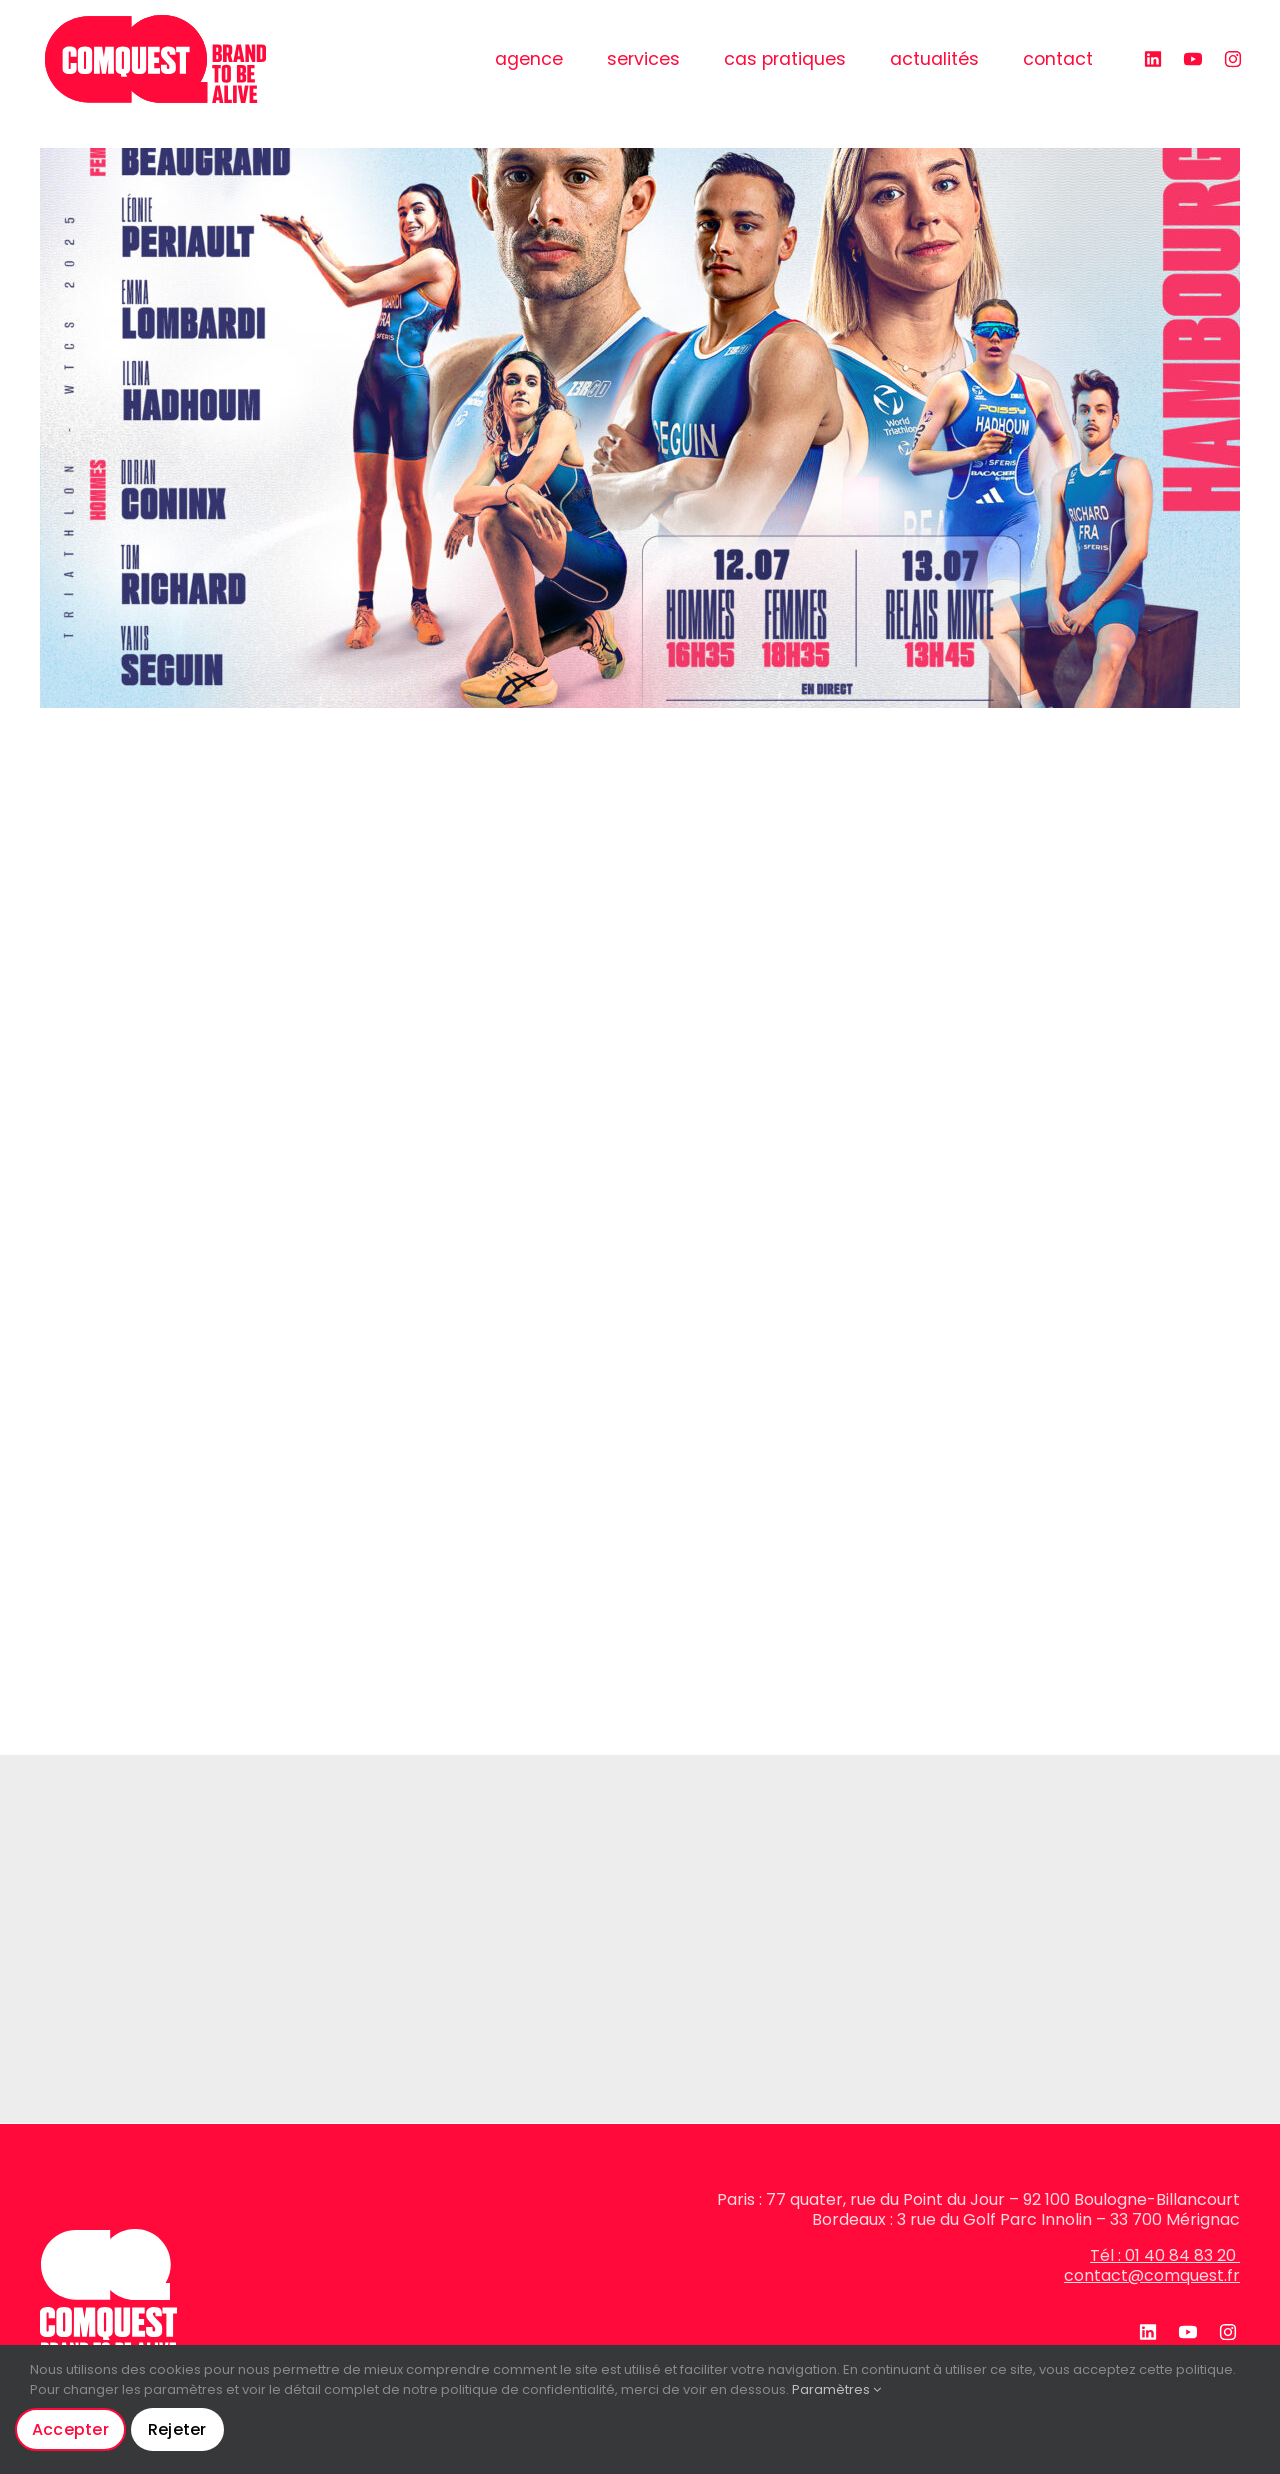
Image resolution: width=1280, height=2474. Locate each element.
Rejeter (177, 2429)
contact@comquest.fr (1152, 2275)
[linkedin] (1150, 59)
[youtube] (1190, 59)
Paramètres (836, 2389)
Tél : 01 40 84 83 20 (1165, 2255)
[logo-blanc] (108, 2236)
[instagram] (1230, 59)
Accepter (70, 2429)
